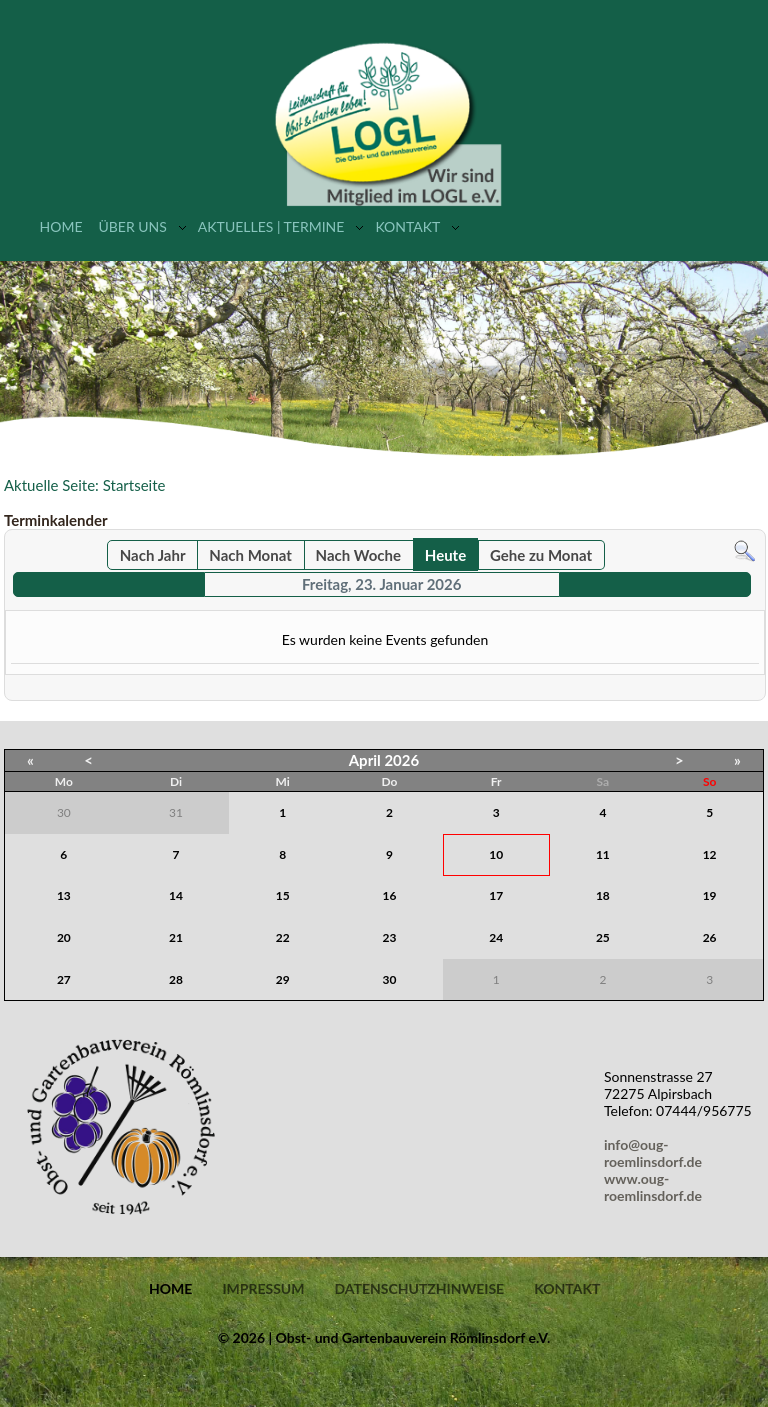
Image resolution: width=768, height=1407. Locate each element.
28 (176, 979)
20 (64, 937)
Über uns (132, 226)
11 (603, 854)
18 (603, 895)
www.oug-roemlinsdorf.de (656, 1187)
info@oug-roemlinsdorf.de (656, 1153)
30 (390, 979)
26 (710, 937)
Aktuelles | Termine (271, 226)
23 (390, 937)
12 (710, 854)
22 (283, 937)
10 (496, 854)
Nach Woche (358, 555)
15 (283, 895)
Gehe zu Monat (541, 555)
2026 (401, 760)
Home (61, 226)
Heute (445, 555)
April (365, 760)
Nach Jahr (153, 555)
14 (176, 895)
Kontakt (407, 226)
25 (603, 937)
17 (496, 895)
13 (64, 895)
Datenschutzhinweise (419, 1289)
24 (496, 937)
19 (710, 895)
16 (390, 895)
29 (283, 979)
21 (176, 937)
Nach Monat (250, 555)
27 (64, 979)
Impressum (263, 1289)
